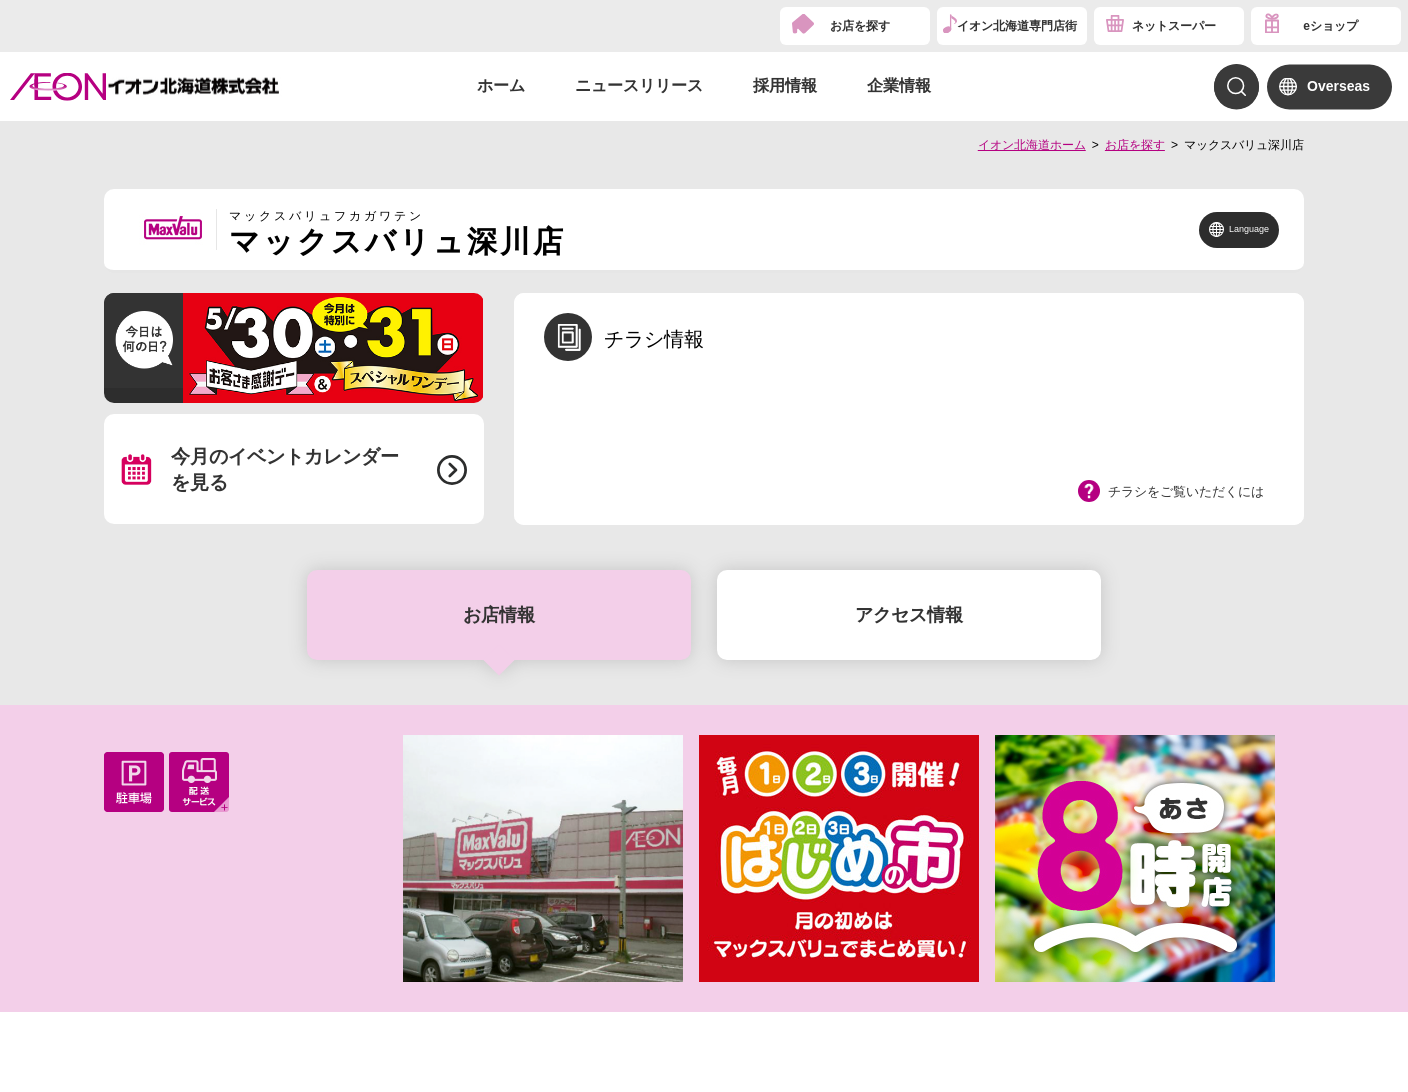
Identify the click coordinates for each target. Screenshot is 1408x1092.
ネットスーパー (1174, 26)
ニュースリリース (639, 85)
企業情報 (899, 85)
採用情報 (785, 85)
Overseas (1338, 86)
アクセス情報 (909, 615)
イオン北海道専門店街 (1017, 26)
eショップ (1330, 26)
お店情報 (499, 615)
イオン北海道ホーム (1032, 145)
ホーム (501, 85)
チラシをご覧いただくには (1186, 491)
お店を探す (860, 26)
